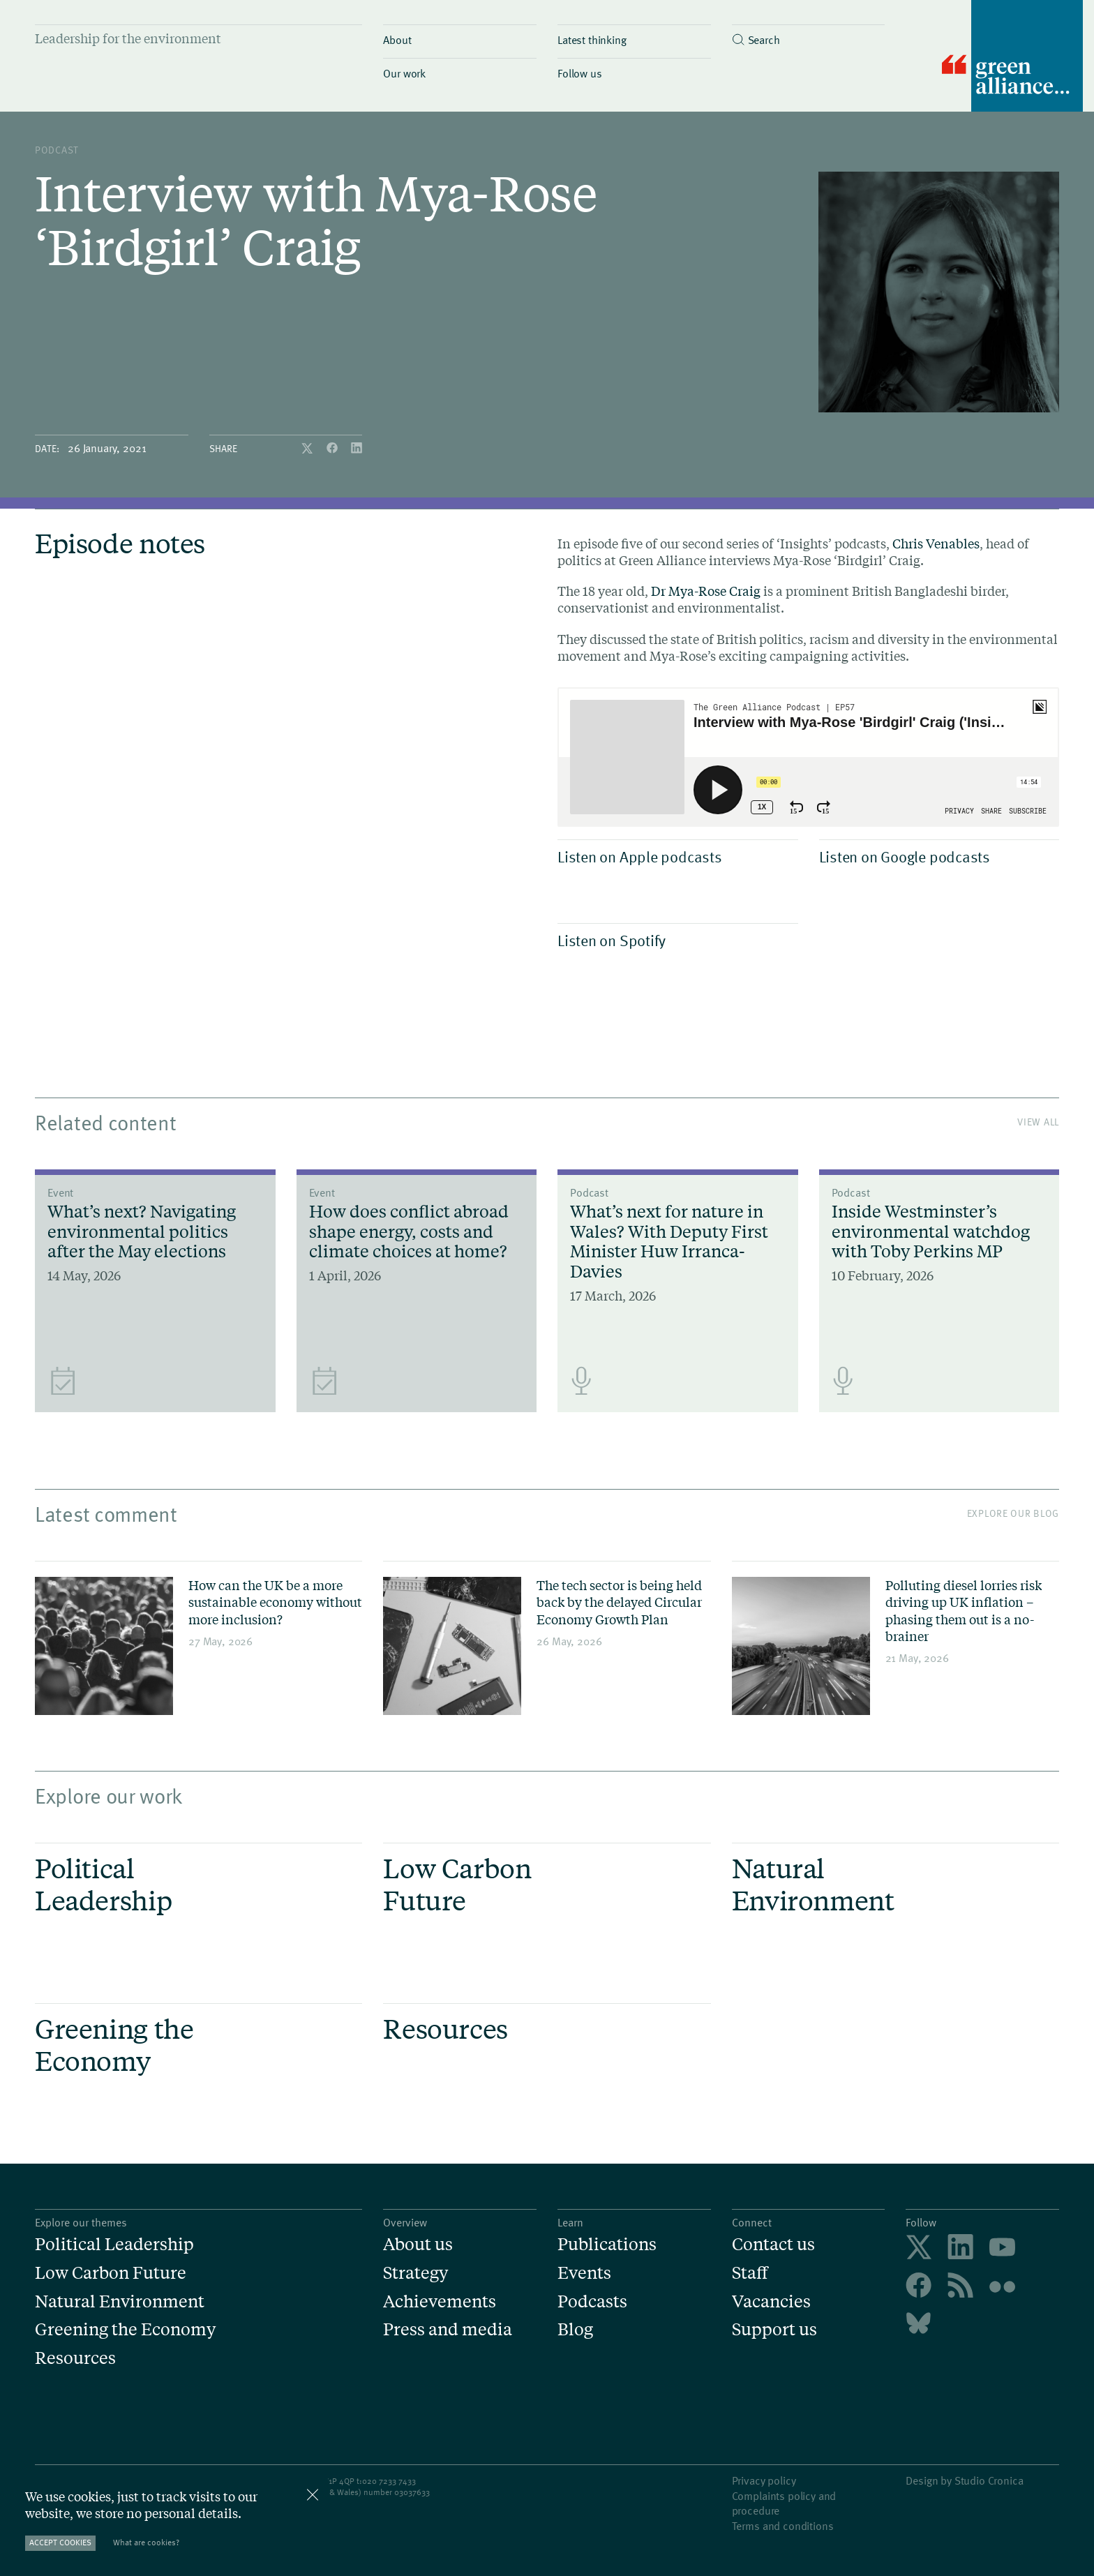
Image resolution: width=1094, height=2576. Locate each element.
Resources (75, 2358)
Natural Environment (119, 2301)
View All (1038, 1121)
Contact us (773, 2244)
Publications (607, 2244)
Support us (774, 2329)
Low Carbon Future (110, 2273)
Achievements (439, 2301)
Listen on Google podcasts (936, 856)
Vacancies (771, 2301)
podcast (57, 149)
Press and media (447, 2329)
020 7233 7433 (389, 2480)
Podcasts (592, 2301)
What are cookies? (146, 2542)
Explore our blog (1013, 1513)
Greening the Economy (125, 2329)
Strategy (415, 2273)
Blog (575, 2329)
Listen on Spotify (674, 939)
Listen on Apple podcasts (674, 856)
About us (418, 2244)
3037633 (414, 2491)
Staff (750, 2273)
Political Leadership (114, 2244)
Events (584, 2273)
